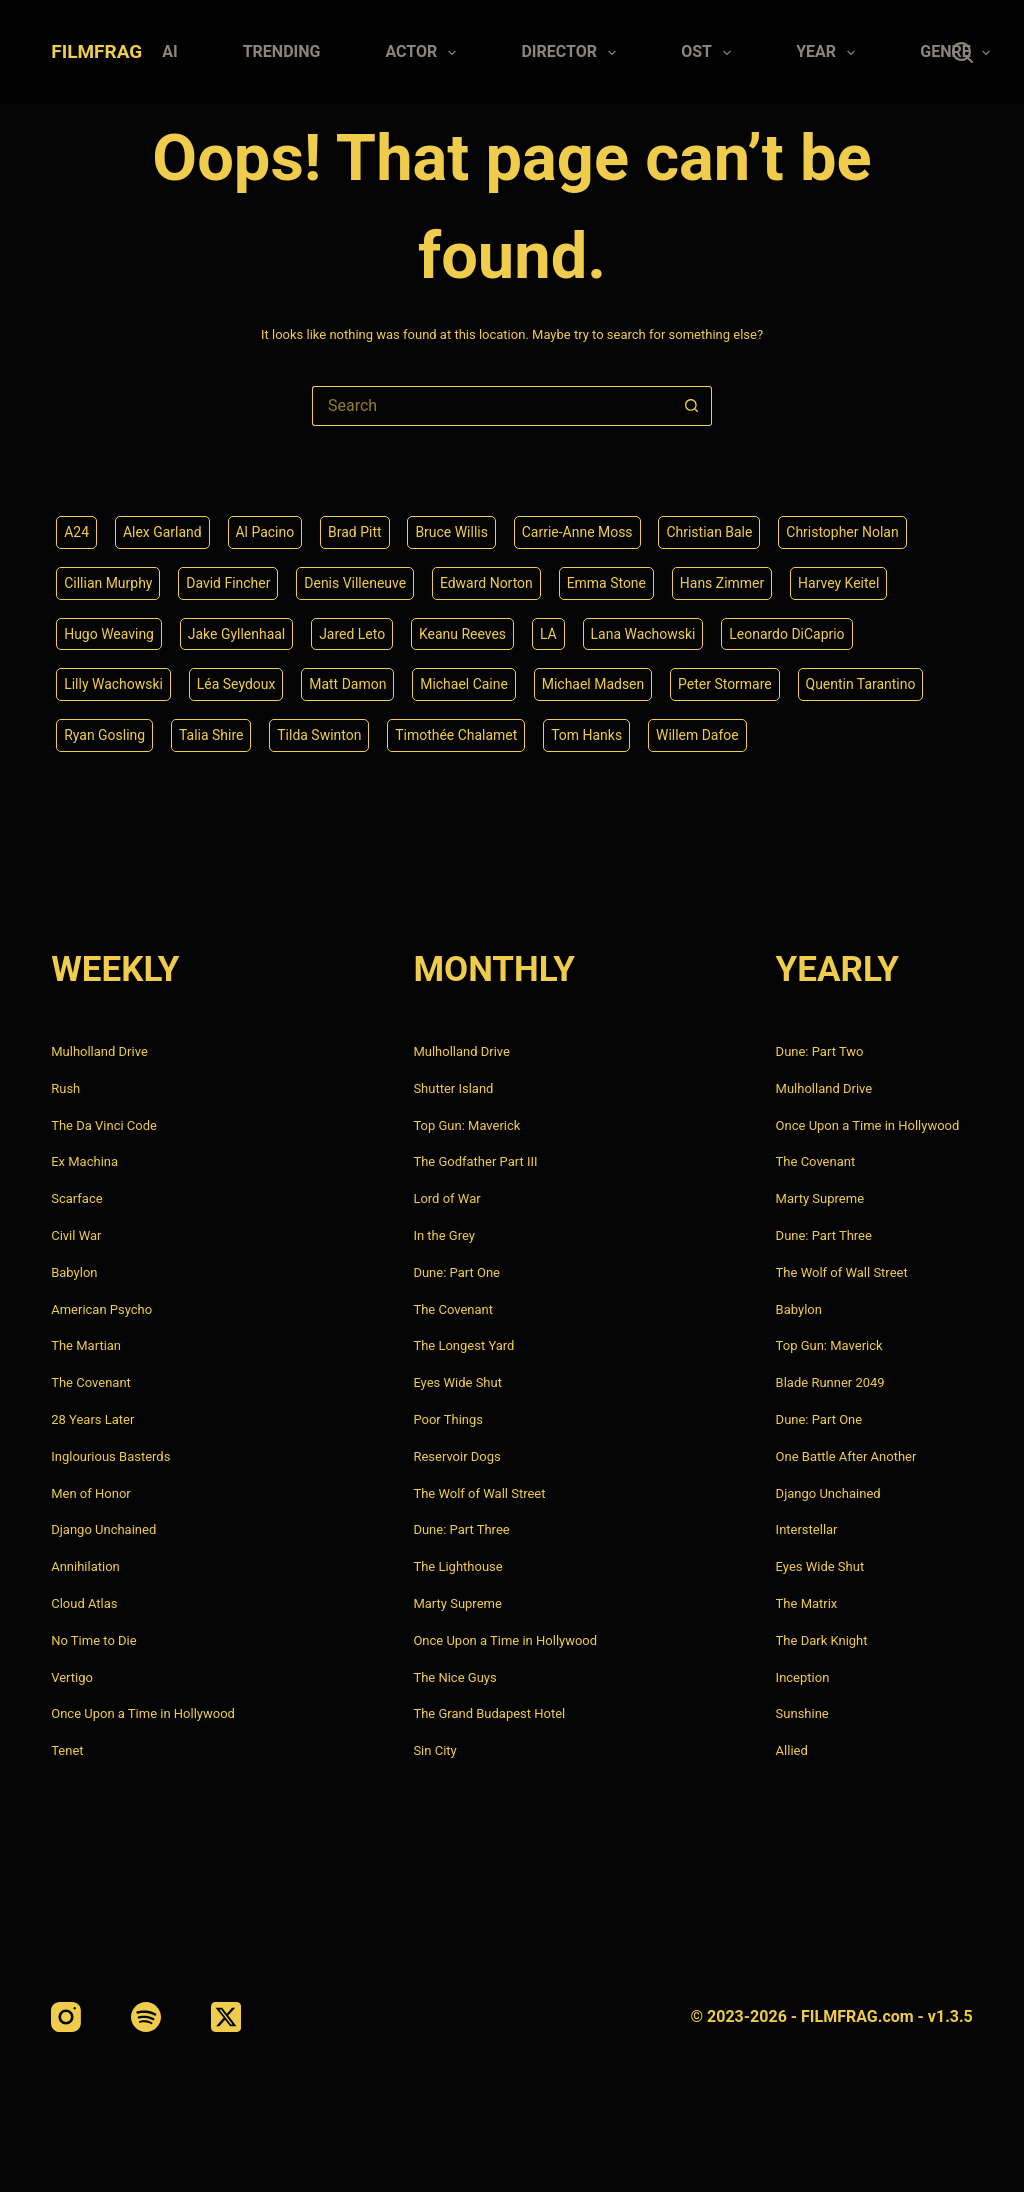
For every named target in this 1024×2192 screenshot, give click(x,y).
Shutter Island (453, 1088)
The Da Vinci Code (104, 1125)
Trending (282, 51)
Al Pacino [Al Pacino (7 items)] (265, 532)
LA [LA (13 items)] (549, 633)
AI (169, 51)
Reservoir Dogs (456, 1456)
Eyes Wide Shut (457, 1382)
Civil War (76, 1235)
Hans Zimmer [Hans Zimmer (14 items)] (723, 583)
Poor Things (448, 1419)
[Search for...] (492, 406)
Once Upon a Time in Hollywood (143, 1713)
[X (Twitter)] (226, 2017)
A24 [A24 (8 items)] (76, 532)
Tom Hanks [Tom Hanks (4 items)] (587, 735)
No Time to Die (93, 1640)
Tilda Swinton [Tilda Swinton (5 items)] (320, 735)
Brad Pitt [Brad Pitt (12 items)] (355, 532)
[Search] (962, 52)
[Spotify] (146, 2017)
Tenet (67, 1750)
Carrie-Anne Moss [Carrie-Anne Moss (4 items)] (577, 532)
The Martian (86, 1345)
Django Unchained (103, 1529)
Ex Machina (84, 1161)
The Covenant (91, 1382)
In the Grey (444, 1235)
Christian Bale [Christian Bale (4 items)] (710, 532)
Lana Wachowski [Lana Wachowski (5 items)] (643, 633)
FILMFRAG (96, 51)
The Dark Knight (822, 1640)
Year (829, 53)
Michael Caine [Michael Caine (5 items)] (465, 684)
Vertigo (72, 1677)
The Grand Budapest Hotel (489, 1713)
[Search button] (692, 406)
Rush (65, 1088)
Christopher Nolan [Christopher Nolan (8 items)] (843, 532)
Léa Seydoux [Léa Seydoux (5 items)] (236, 684)
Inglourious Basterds (110, 1456)
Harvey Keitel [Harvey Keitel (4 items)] (839, 583)
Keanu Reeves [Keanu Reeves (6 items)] (463, 633)
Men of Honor (91, 1493)
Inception (803, 1677)
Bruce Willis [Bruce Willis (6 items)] (452, 532)
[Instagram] (66, 2017)
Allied (792, 1750)
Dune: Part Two (820, 1051)
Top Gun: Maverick (466, 1125)
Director (572, 53)
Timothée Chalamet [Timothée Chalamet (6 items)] (457, 735)
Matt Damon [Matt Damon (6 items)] (348, 684)
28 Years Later (92, 1419)
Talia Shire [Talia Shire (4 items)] (211, 735)
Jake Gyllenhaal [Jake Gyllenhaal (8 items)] (237, 633)
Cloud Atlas (84, 1603)
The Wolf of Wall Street (479, 1493)
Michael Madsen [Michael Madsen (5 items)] (594, 684)
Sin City (434, 1750)
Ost (710, 53)
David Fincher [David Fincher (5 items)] (229, 583)
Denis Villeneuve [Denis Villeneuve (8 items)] (356, 583)
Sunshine (802, 1713)
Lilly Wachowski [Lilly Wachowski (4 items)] (113, 684)
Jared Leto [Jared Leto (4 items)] (353, 633)
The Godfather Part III (475, 1161)
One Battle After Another (846, 1456)
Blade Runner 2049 (830, 1382)
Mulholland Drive (99, 1051)
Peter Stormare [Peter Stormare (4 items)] (726, 684)
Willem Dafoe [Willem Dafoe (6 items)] (698, 735)
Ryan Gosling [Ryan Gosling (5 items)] (104, 735)
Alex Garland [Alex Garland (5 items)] (162, 532)
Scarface (76, 1198)
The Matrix (807, 1603)
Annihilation (85, 1566)
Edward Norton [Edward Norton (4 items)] (487, 583)
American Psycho (101, 1309)
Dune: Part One (456, 1272)
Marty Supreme (457, 1603)
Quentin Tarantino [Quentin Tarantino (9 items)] (862, 684)
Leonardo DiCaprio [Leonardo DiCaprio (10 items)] (788, 633)
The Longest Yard (463, 1345)
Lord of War (446, 1198)
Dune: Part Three (461, 1529)
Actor (424, 53)
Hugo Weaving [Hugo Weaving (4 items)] (109, 633)
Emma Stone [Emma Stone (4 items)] (607, 583)
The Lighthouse (457, 1566)
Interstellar (807, 1529)
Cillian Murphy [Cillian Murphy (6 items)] (108, 583)
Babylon (74, 1272)
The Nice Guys (454, 1677)
